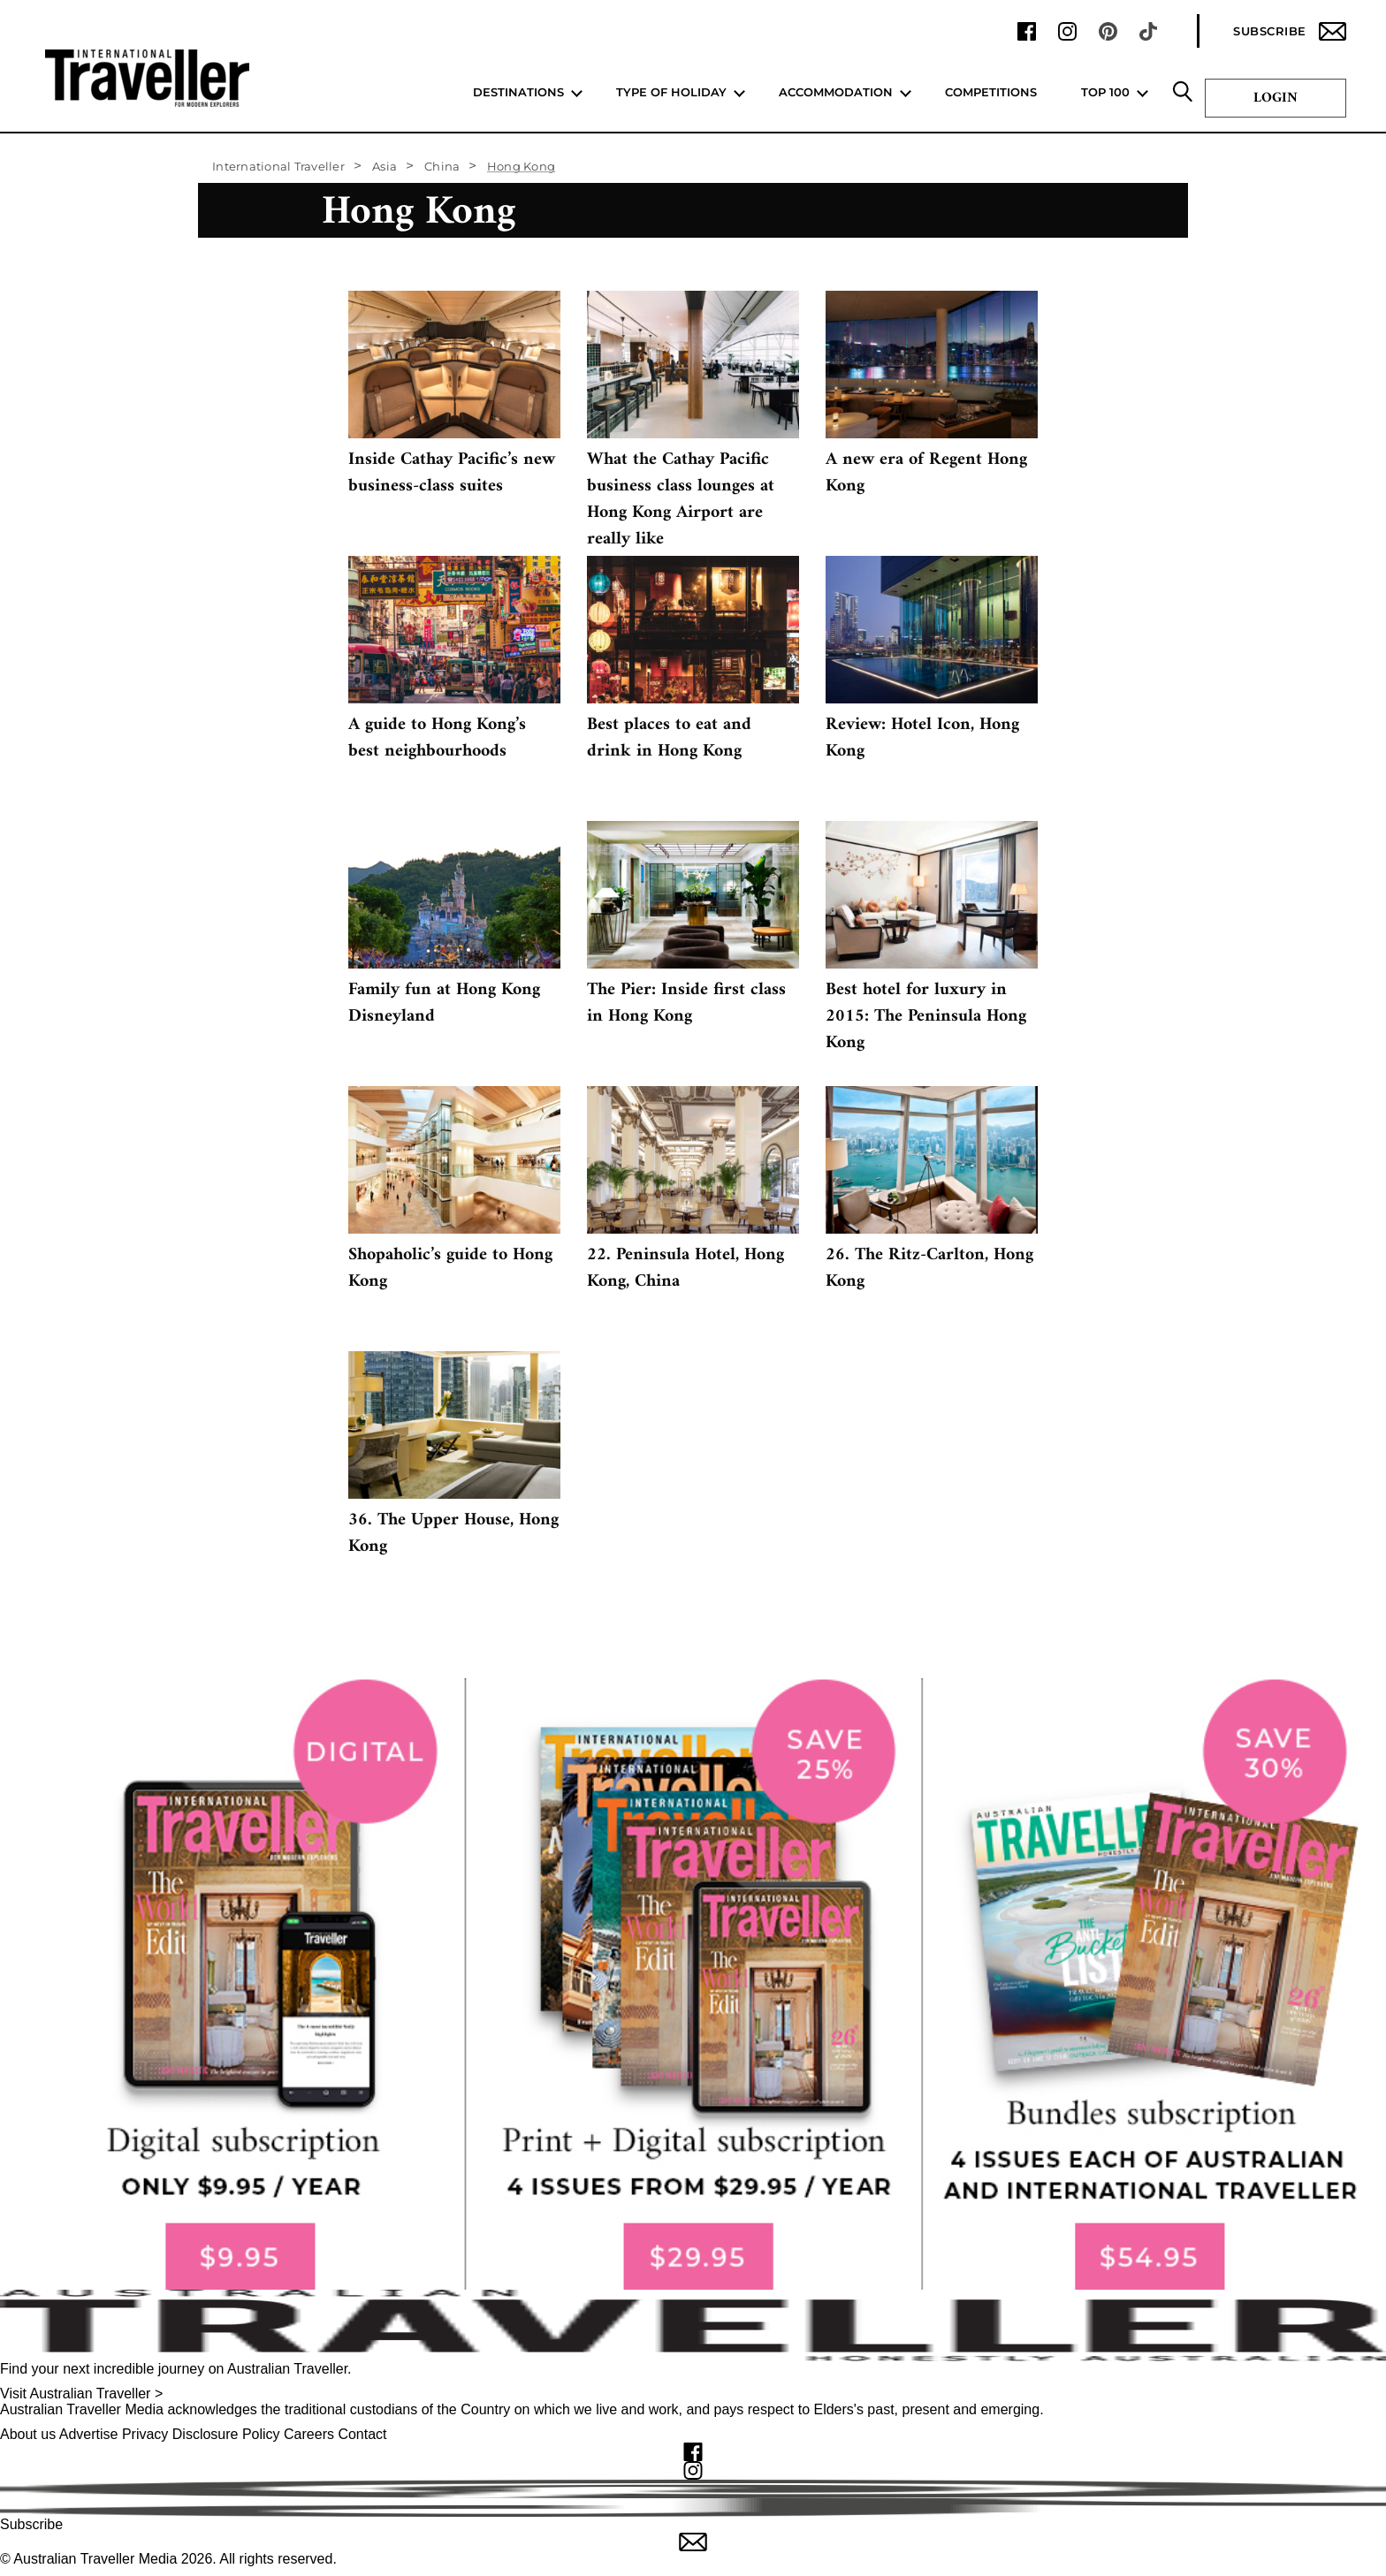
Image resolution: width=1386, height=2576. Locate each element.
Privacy (145, 2434)
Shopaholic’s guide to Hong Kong (450, 1268)
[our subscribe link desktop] (693, 1984)
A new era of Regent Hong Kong (926, 473)
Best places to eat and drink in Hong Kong (669, 738)
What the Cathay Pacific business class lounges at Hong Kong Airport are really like (680, 500)
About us (28, 2434)
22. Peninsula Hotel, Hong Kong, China (685, 1268)
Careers (309, 2434)
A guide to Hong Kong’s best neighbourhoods (437, 738)
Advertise (88, 2434)
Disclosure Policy (226, 2434)
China (442, 166)
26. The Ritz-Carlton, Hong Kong (929, 1268)
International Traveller (278, 166)
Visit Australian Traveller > (81, 2393)
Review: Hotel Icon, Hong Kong (922, 738)
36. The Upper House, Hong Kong (453, 1533)
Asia (384, 166)
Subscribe (1289, 31)
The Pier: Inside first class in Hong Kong (686, 1003)
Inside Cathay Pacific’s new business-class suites (451, 473)
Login (1275, 98)
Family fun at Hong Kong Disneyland (444, 1003)
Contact (362, 2434)
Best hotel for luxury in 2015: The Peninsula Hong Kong (926, 1017)
